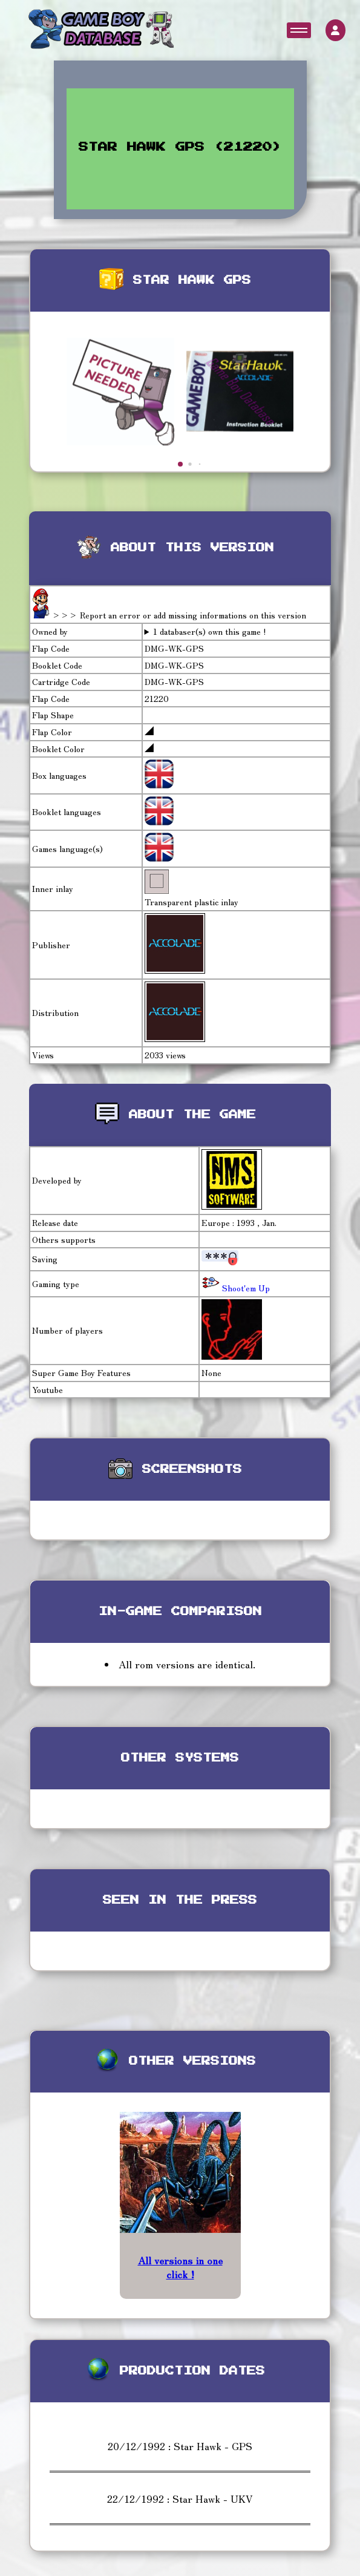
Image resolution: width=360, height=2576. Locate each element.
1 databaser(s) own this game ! (209, 631)
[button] (180, 464)
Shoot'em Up (245, 1288)
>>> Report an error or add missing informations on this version (179, 615)
